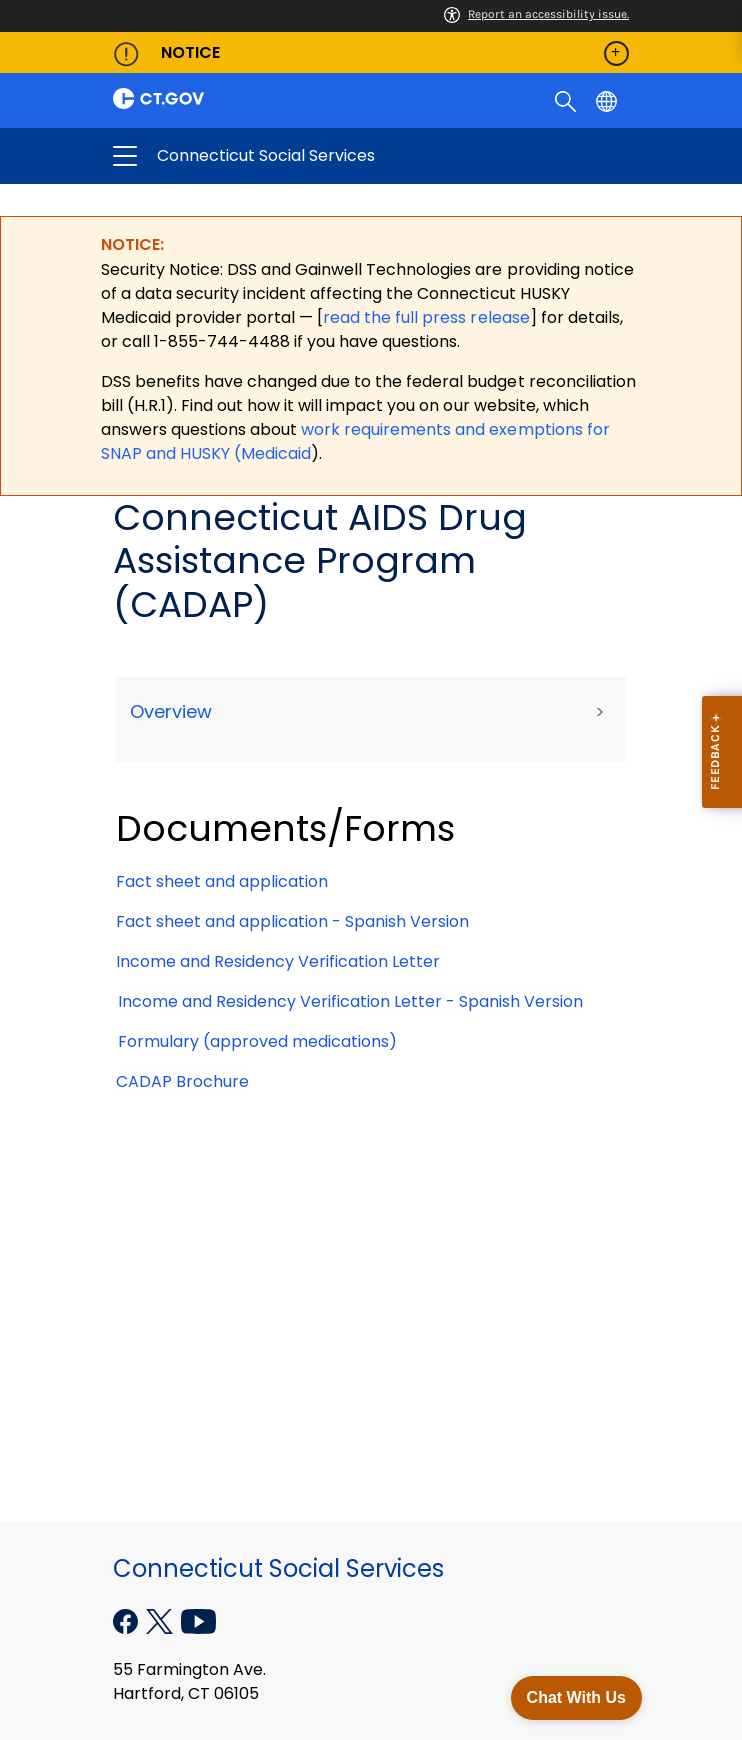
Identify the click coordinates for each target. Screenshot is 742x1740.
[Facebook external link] (127, 1619)
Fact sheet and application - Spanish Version (292, 921)
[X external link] (161, 1619)
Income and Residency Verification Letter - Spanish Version (350, 1001)
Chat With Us (576, 1697)
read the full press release (426, 317)
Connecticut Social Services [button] (298, 156)
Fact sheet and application (222, 881)
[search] (567, 100)
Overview (171, 711)
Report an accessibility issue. (536, 14)
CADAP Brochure (182, 1081)
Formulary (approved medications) (257, 1041)
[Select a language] (608, 100)
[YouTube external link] (198, 1619)
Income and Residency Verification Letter (282, 961)
